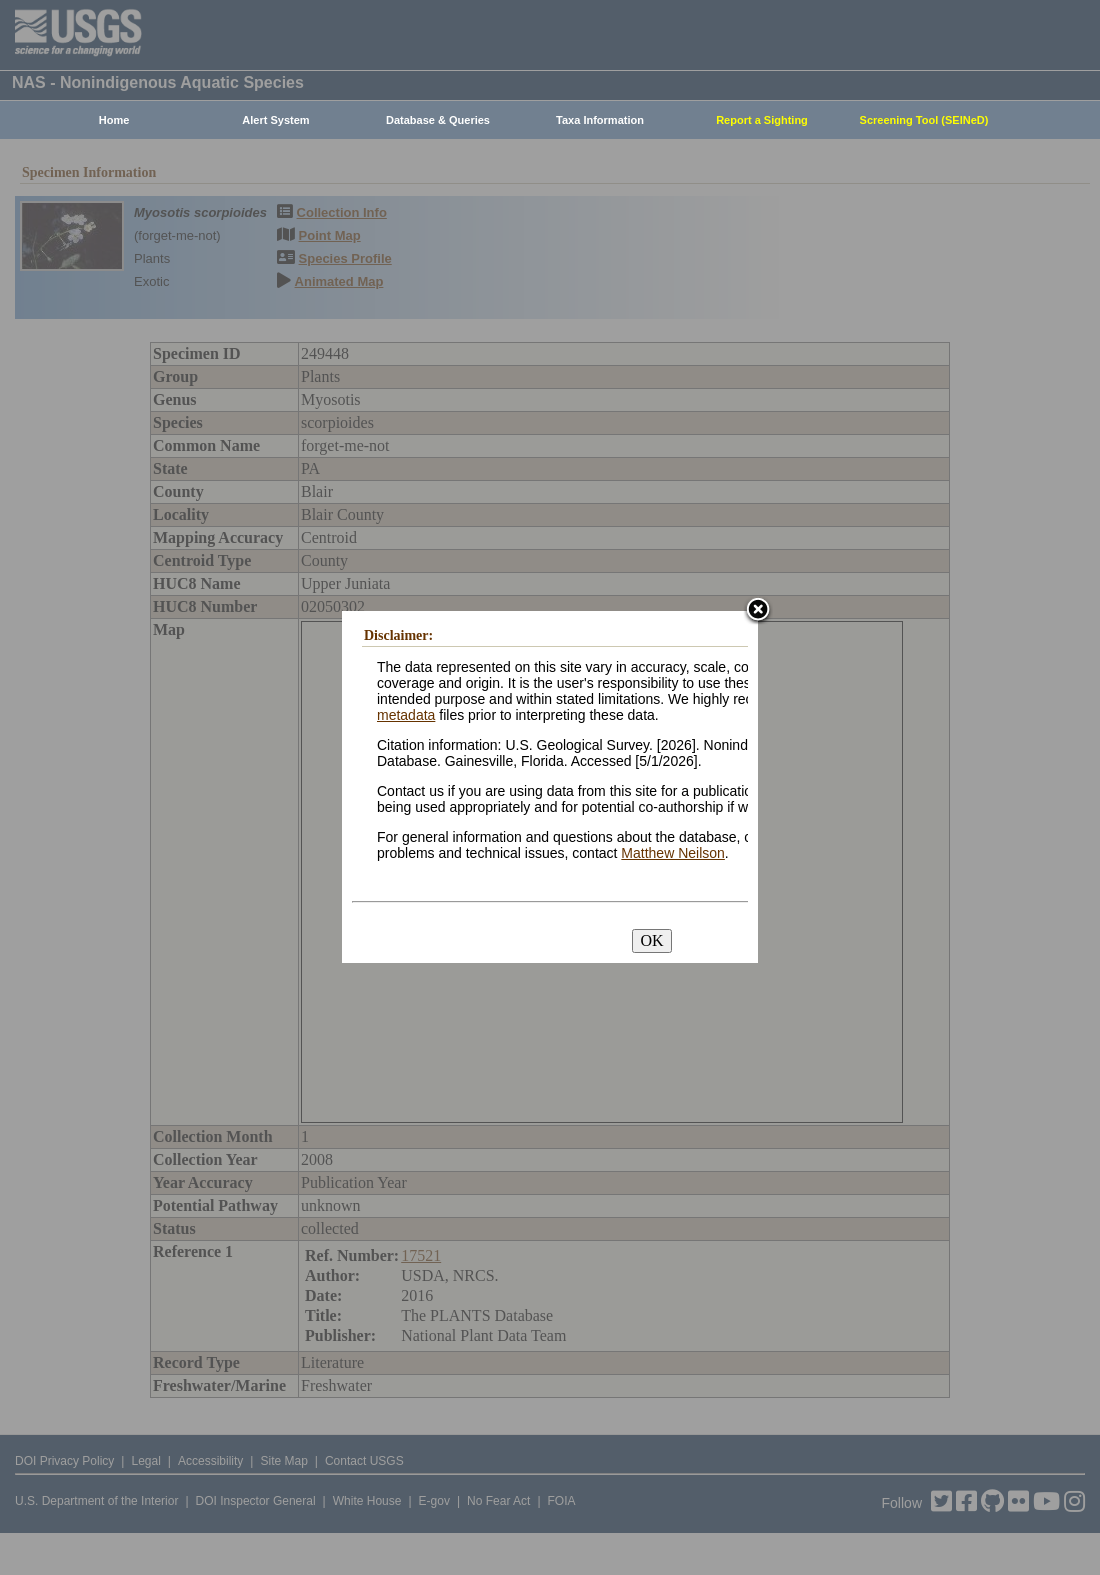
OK (651, 940)
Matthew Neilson (673, 853)
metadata (406, 715)
